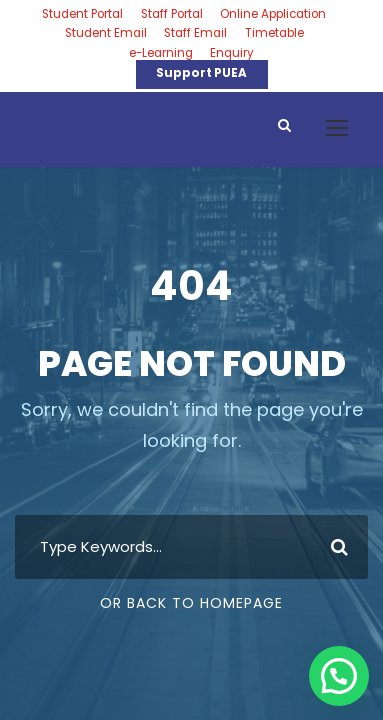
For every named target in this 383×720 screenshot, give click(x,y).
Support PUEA (201, 73)
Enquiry (232, 53)
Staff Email (195, 33)
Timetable (274, 33)
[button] (339, 676)
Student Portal (82, 14)
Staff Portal (172, 14)
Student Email (106, 33)
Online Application (273, 14)
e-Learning (161, 53)
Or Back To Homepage (191, 603)
